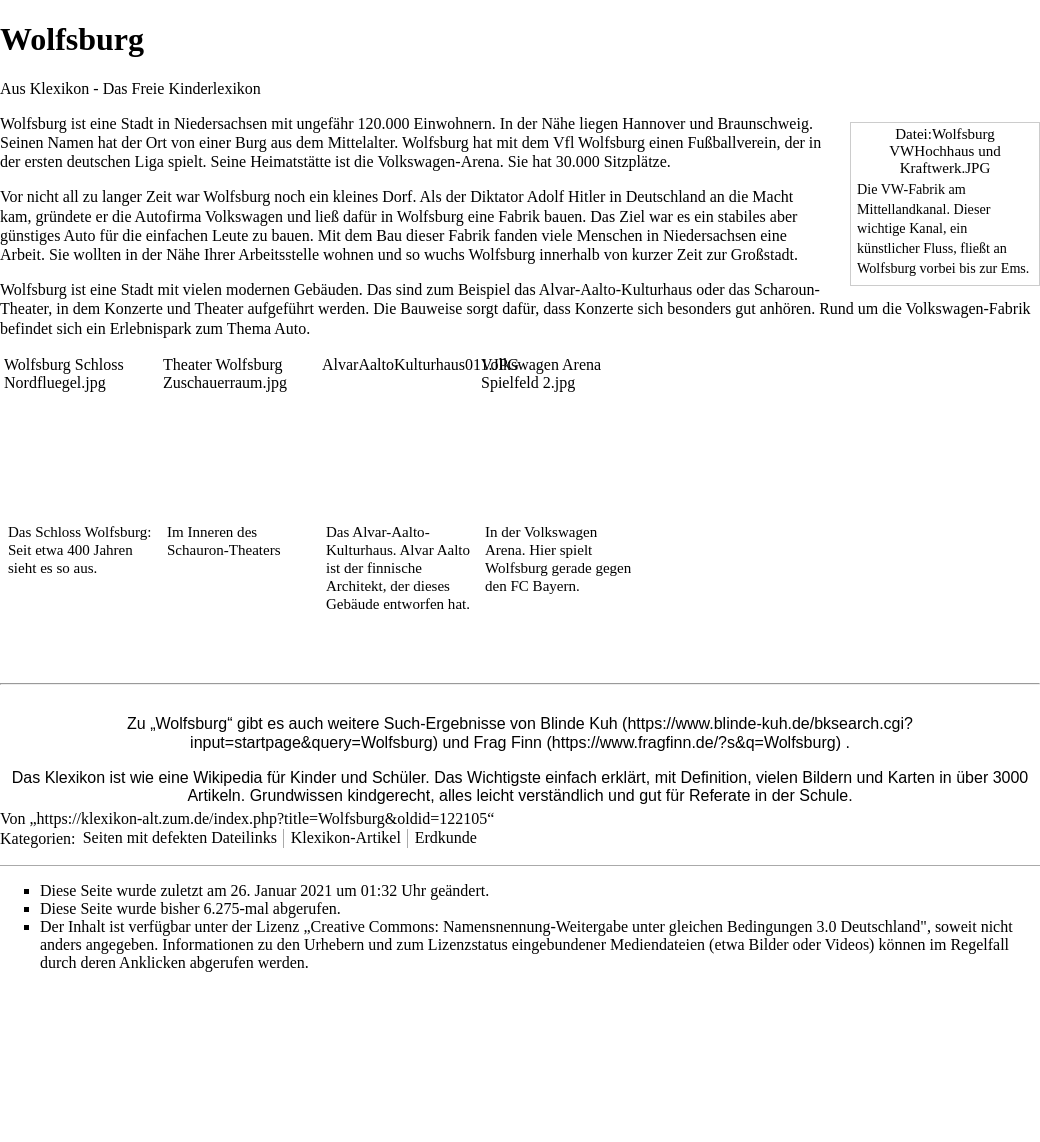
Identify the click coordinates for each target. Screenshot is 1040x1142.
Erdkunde (446, 837)
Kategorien (35, 837)
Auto (80, 235)
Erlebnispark (151, 328)
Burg (251, 142)
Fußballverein (732, 142)
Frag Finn (508, 742)
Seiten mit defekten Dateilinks (180, 837)
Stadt (137, 123)
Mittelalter (361, 142)
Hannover (653, 123)
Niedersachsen (220, 123)
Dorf (397, 196)
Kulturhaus (656, 289)
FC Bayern (543, 586)
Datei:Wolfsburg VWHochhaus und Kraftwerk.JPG (944, 151)
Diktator (496, 196)
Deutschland (666, 196)
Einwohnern (452, 123)
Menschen (610, 235)
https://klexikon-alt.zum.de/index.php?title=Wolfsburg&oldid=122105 (262, 818)
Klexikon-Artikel (346, 837)
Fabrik (519, 216)
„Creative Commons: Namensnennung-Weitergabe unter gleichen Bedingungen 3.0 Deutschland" (614, 926)
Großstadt (762, 254)
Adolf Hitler (566, 196)
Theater (219, 308)
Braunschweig (763, 123)
